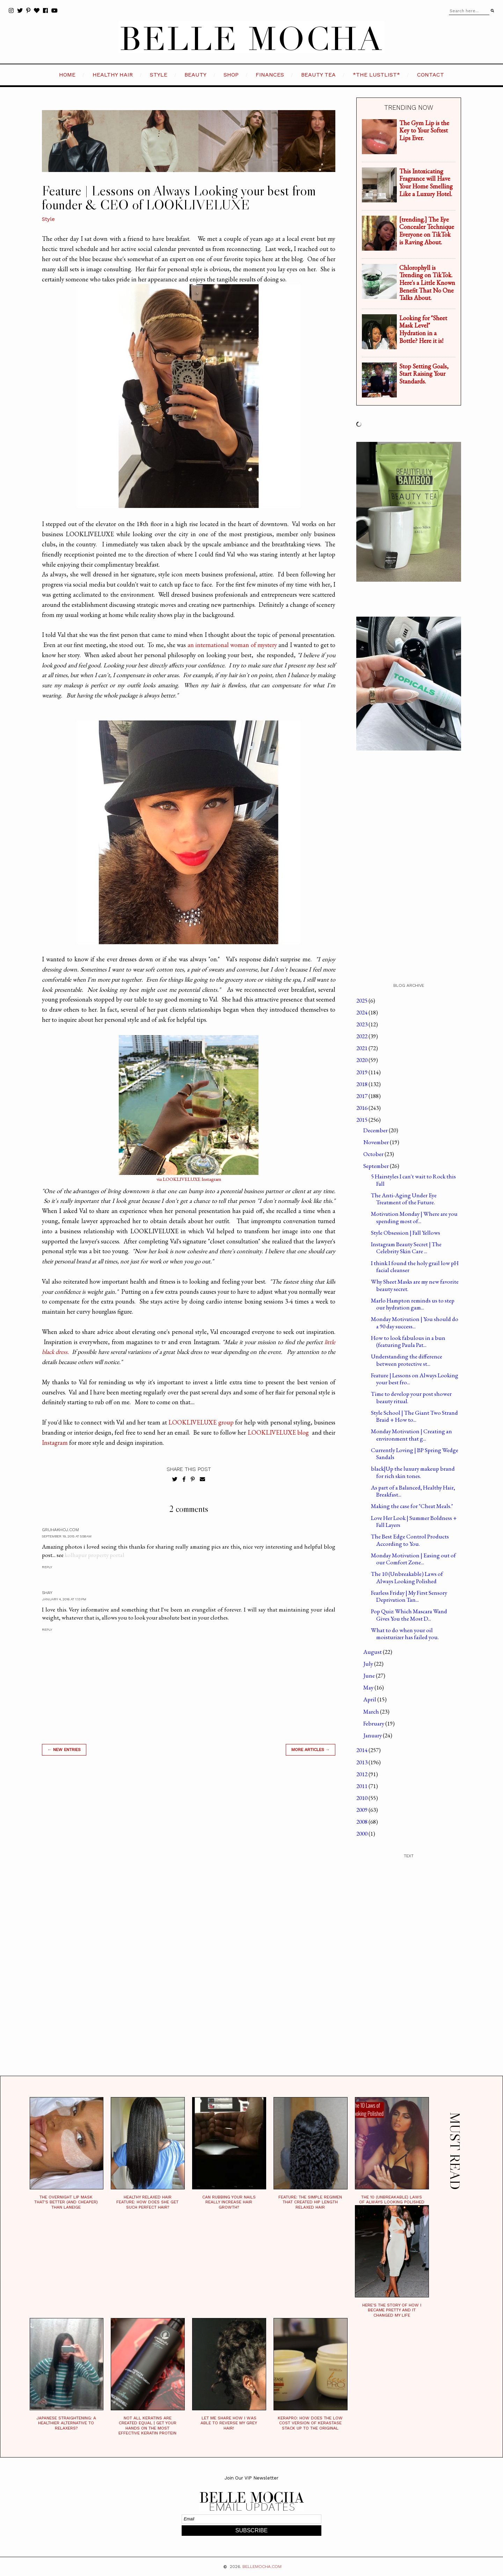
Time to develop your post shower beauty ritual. (411, 1397)
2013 (362, 1762)
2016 (362, 1108)
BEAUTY (195, 74)
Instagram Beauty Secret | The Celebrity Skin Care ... (406, 1247)
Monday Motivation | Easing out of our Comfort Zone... (413, 1558)
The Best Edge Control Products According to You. (410, 1540)
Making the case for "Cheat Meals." (412, 1506)
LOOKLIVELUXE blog (278, 1432)
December (376, 1130)
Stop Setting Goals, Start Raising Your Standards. (424, 373)
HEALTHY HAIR (113, 74)
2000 (362, 1833)
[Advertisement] (188, 1861)
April (370, 1699)
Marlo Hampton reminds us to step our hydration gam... (412, 1304)
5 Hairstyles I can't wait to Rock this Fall (413, 1179)
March (371, 1711)
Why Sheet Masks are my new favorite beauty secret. (415, 1285)
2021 (362, 1048)
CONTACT (430, 74)
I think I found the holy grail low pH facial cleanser (415, 1266)
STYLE (158, 74)
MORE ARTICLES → (310, 1749)
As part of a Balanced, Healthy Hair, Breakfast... (413, 1491)
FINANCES (270, 74)
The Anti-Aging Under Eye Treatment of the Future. (404, 1198)
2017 (362, 1096)
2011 (362, 1786)
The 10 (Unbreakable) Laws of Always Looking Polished (407, 1577)
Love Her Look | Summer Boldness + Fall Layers (414, 1521)
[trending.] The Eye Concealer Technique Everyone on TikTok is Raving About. (426, 230)
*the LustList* (376, 74)
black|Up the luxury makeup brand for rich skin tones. (413, 1472)
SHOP (231, 74)
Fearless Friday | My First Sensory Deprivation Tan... (409, 1596)
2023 (362, 1024)
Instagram (55, 1442)
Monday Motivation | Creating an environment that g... (411, 1434)
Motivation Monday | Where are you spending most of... (414, 1217)
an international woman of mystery (232, 645)
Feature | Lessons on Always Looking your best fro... (414, 1378)
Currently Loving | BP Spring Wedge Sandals (414, 1453)
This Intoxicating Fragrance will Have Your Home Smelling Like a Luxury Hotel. (426, 182)
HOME (67, 74)
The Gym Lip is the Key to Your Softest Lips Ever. (424, 130)
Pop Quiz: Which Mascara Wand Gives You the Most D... (409, 1614)
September (376, 1166)
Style (48, 219)
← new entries (64, 1749)
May (368, 1687)
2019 (362, 1072)
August (373, 1652)
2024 (362, 1012)
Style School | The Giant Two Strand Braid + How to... (414, 1416)
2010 (362, 1798)
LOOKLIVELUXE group (201, 1422)
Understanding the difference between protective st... (406, 1359)
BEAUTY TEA (318, 74)
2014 (362, 1750)
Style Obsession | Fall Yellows (405, 1232)
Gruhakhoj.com (60, 1529)
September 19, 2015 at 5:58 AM (67, 1536)
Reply (47, 1567)
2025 (362, 1000)
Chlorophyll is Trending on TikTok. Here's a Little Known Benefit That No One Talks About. (427, 283)
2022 (362, 1036)
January (373, 1735)
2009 (362, 1810)
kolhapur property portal (94, 1555)
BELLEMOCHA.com (262, 2566)
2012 (362, 1774)
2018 (362, 1084)
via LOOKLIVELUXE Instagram (188, 1179)
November (376, 1142)
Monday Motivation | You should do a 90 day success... (414, 1322)
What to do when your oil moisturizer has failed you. (405, 1633)
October (374, 1154)
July (368, 1663)
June (369, 1675)
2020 (362, 1060)
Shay (47, 1592)
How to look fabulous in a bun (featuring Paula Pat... (408, 1341)
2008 (362, 1821)
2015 (362, 1120)
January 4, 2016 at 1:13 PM (64, 1599)
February (374, 1723)
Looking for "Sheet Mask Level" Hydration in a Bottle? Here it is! (423, 329)
